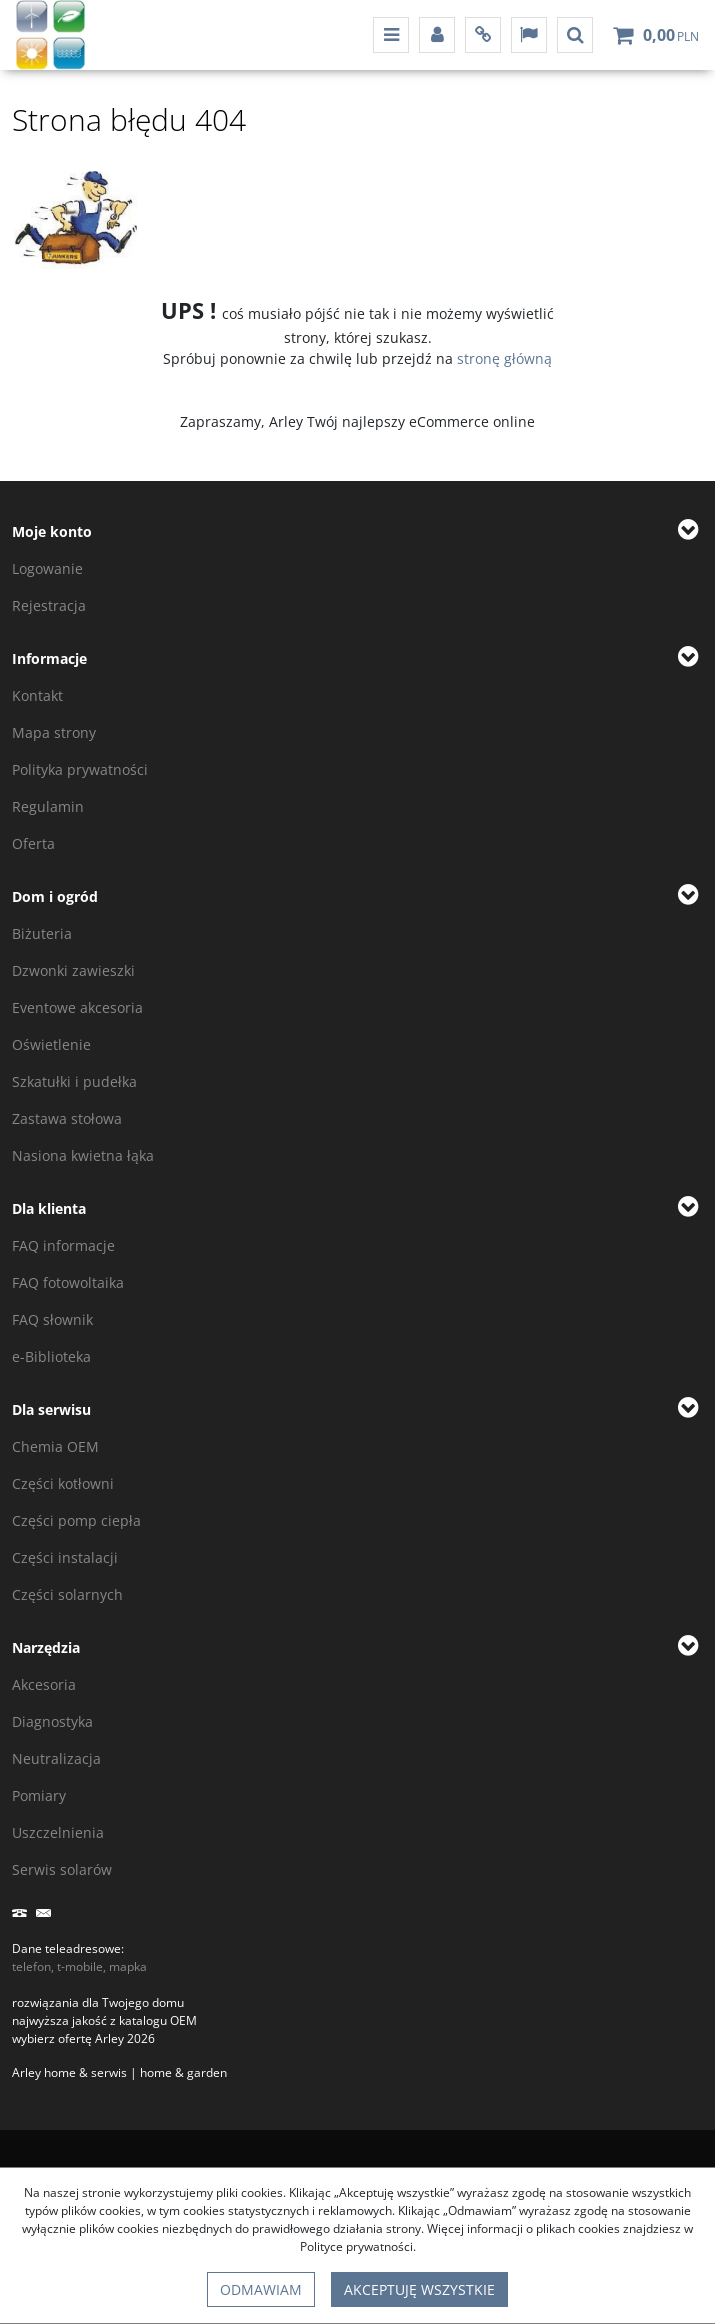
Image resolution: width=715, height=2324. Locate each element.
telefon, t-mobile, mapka (79, 1966)
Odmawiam (261, 2289)
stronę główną (504, 358)
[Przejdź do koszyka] (671, 35)
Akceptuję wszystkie (419, 2289)
